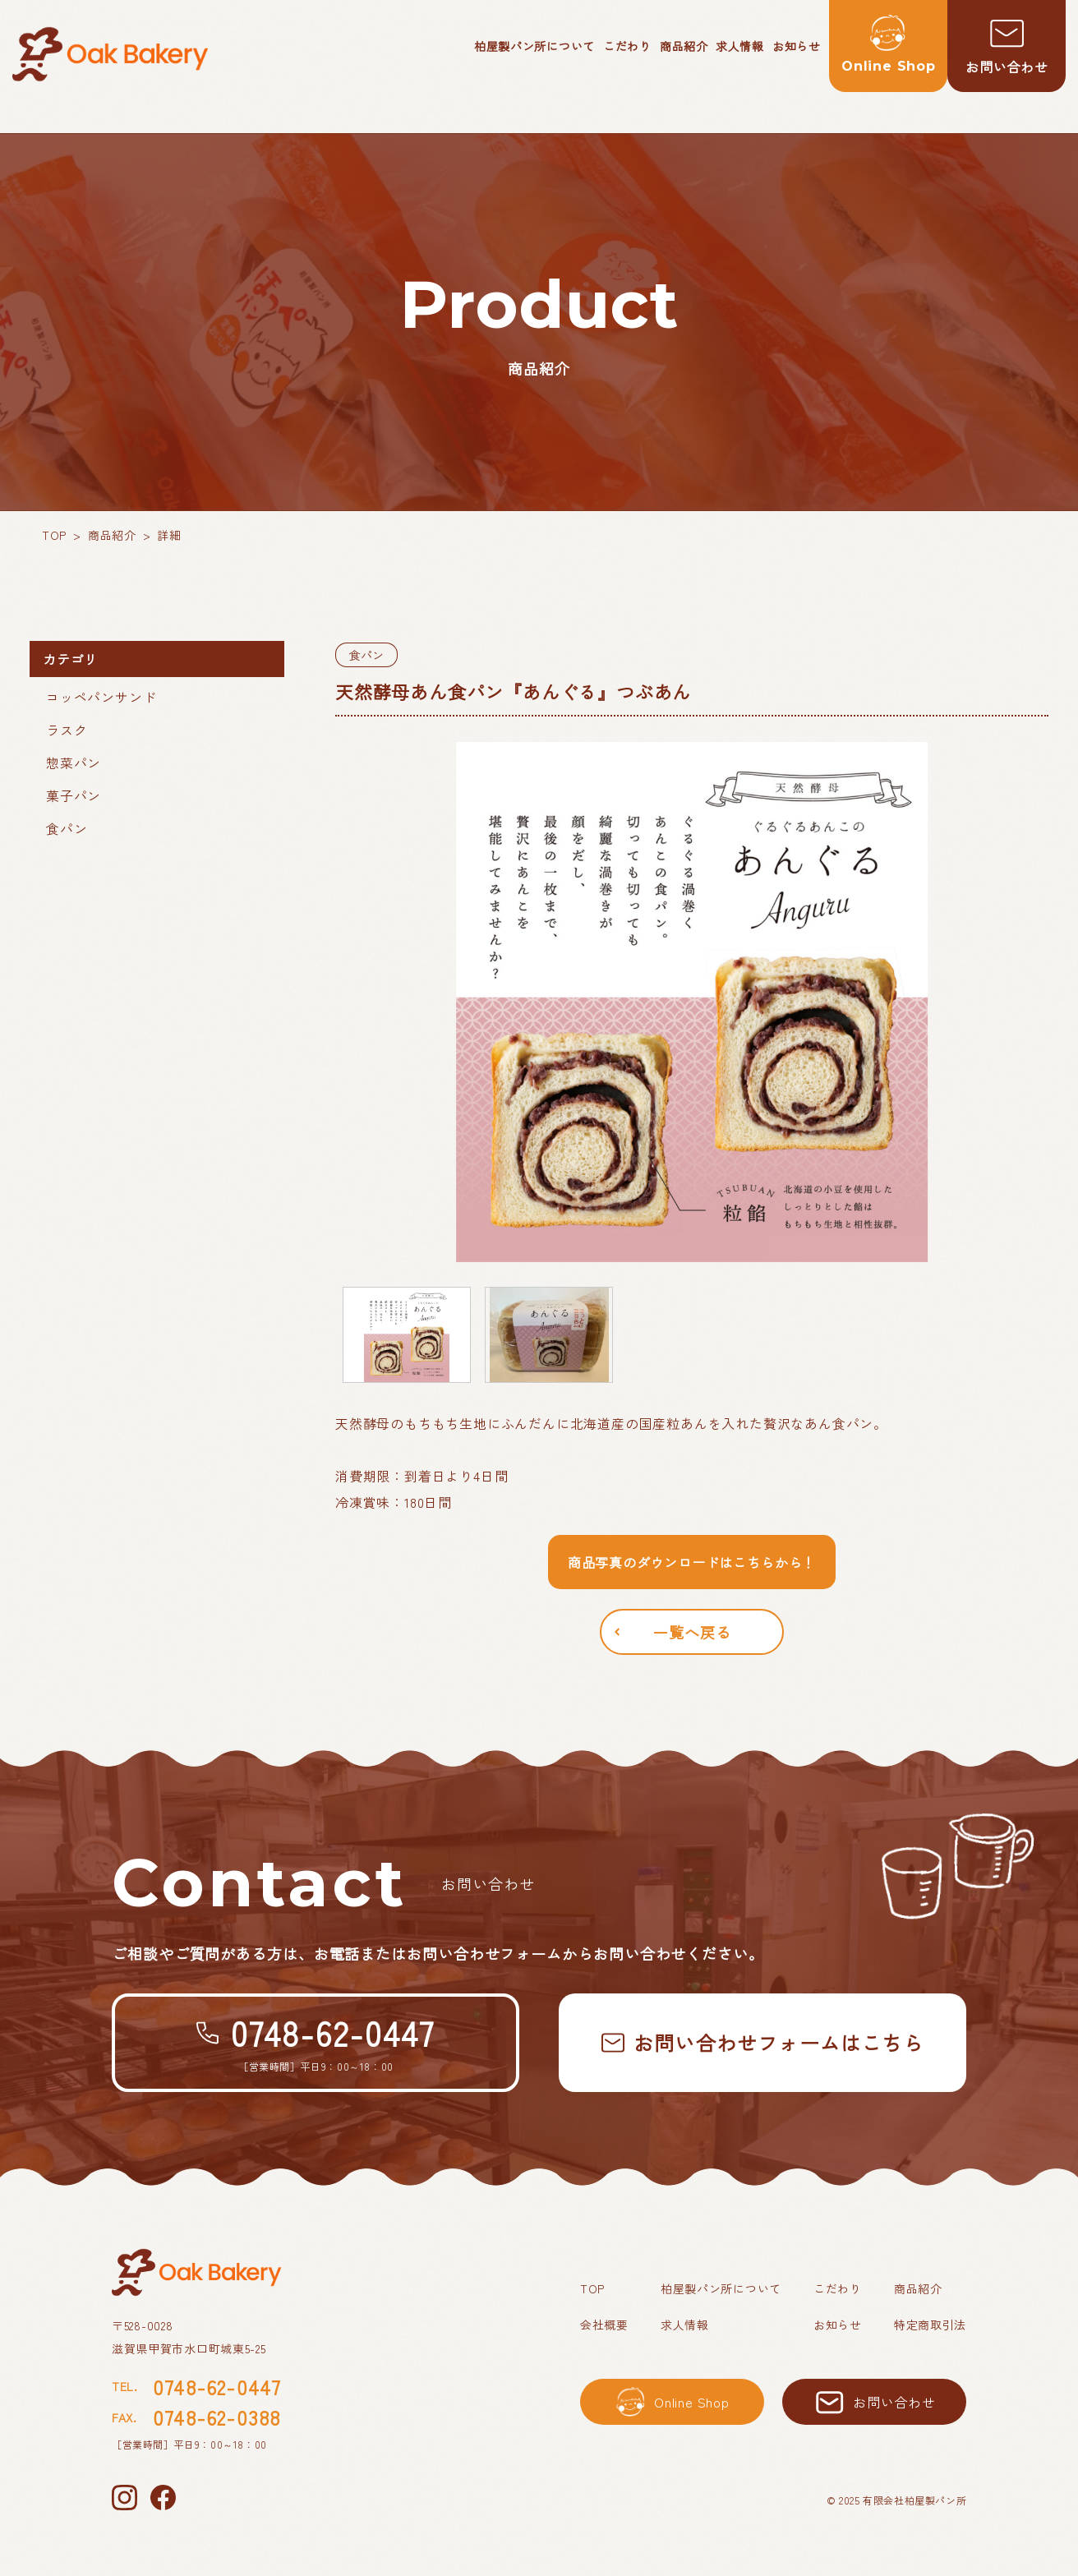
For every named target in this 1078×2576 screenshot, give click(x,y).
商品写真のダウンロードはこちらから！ (692, 1562)
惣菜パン (73, 762)
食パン (66, 828)
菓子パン (73, 795)
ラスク (66, 730)
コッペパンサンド (101, 697)
